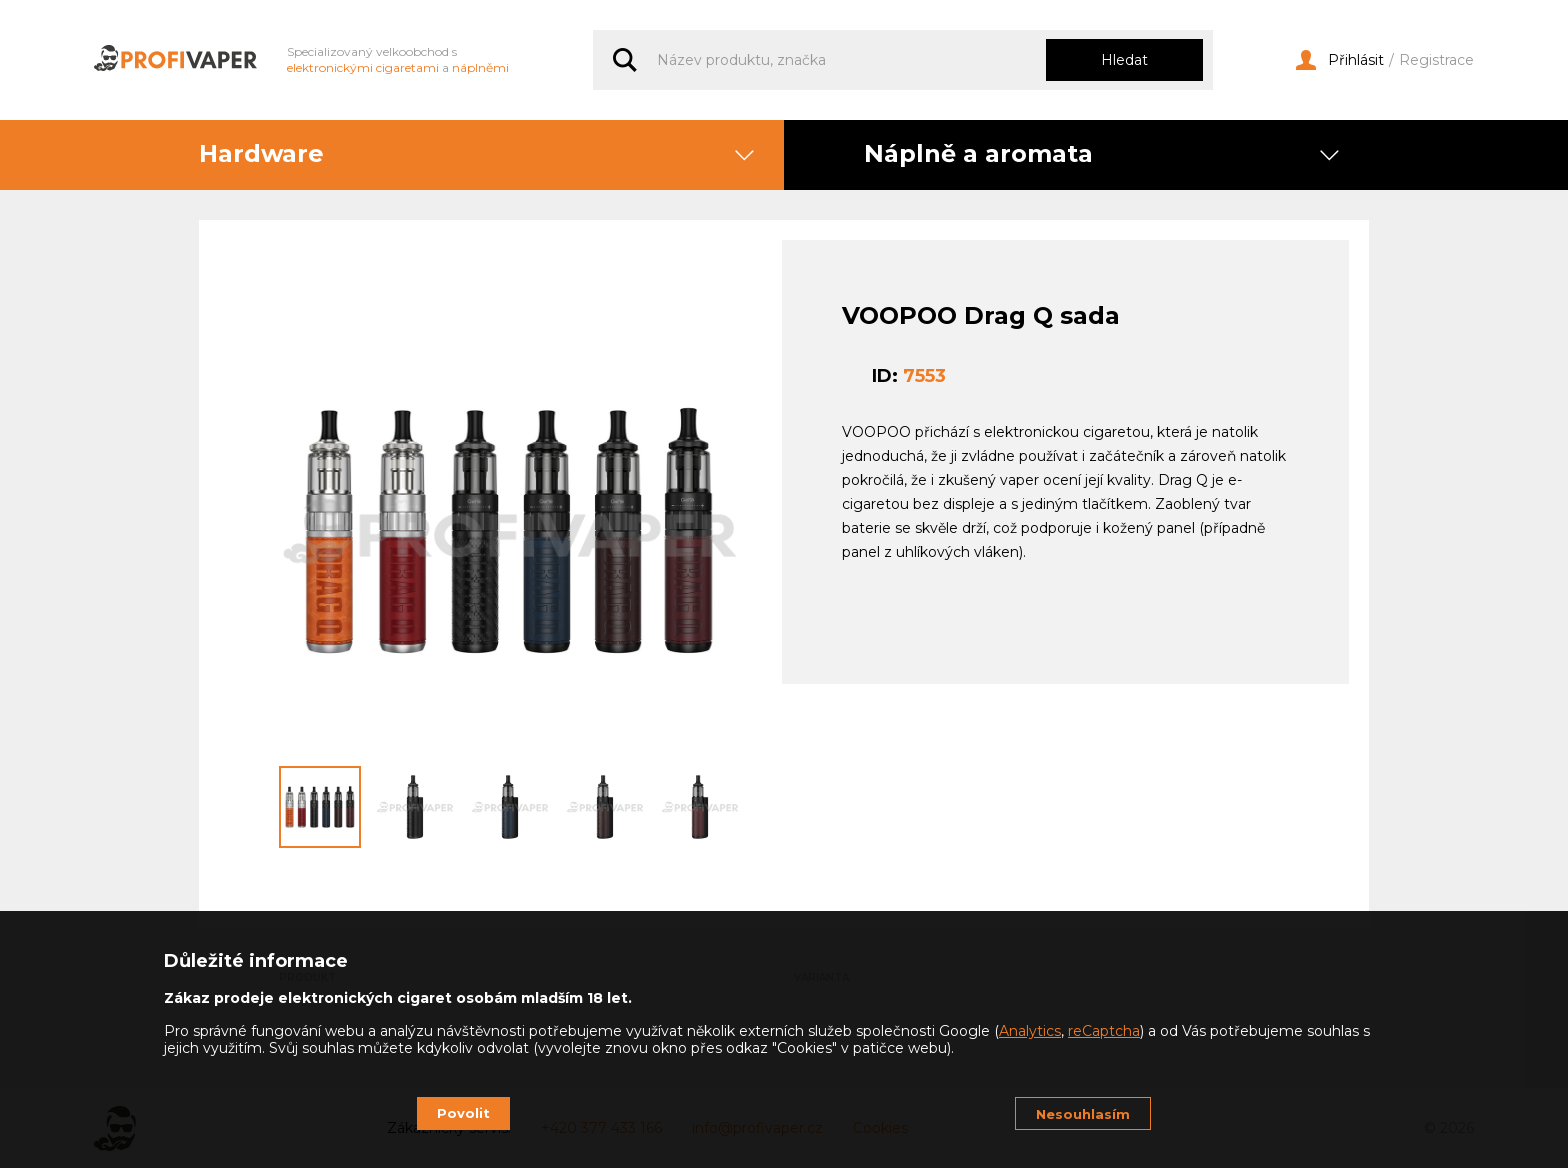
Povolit (463, 1113)
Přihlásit (1340, 60)
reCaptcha (1104, 1031)
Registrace (1436, 60)
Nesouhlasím (1083, 1114)
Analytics (1030, 1031)
